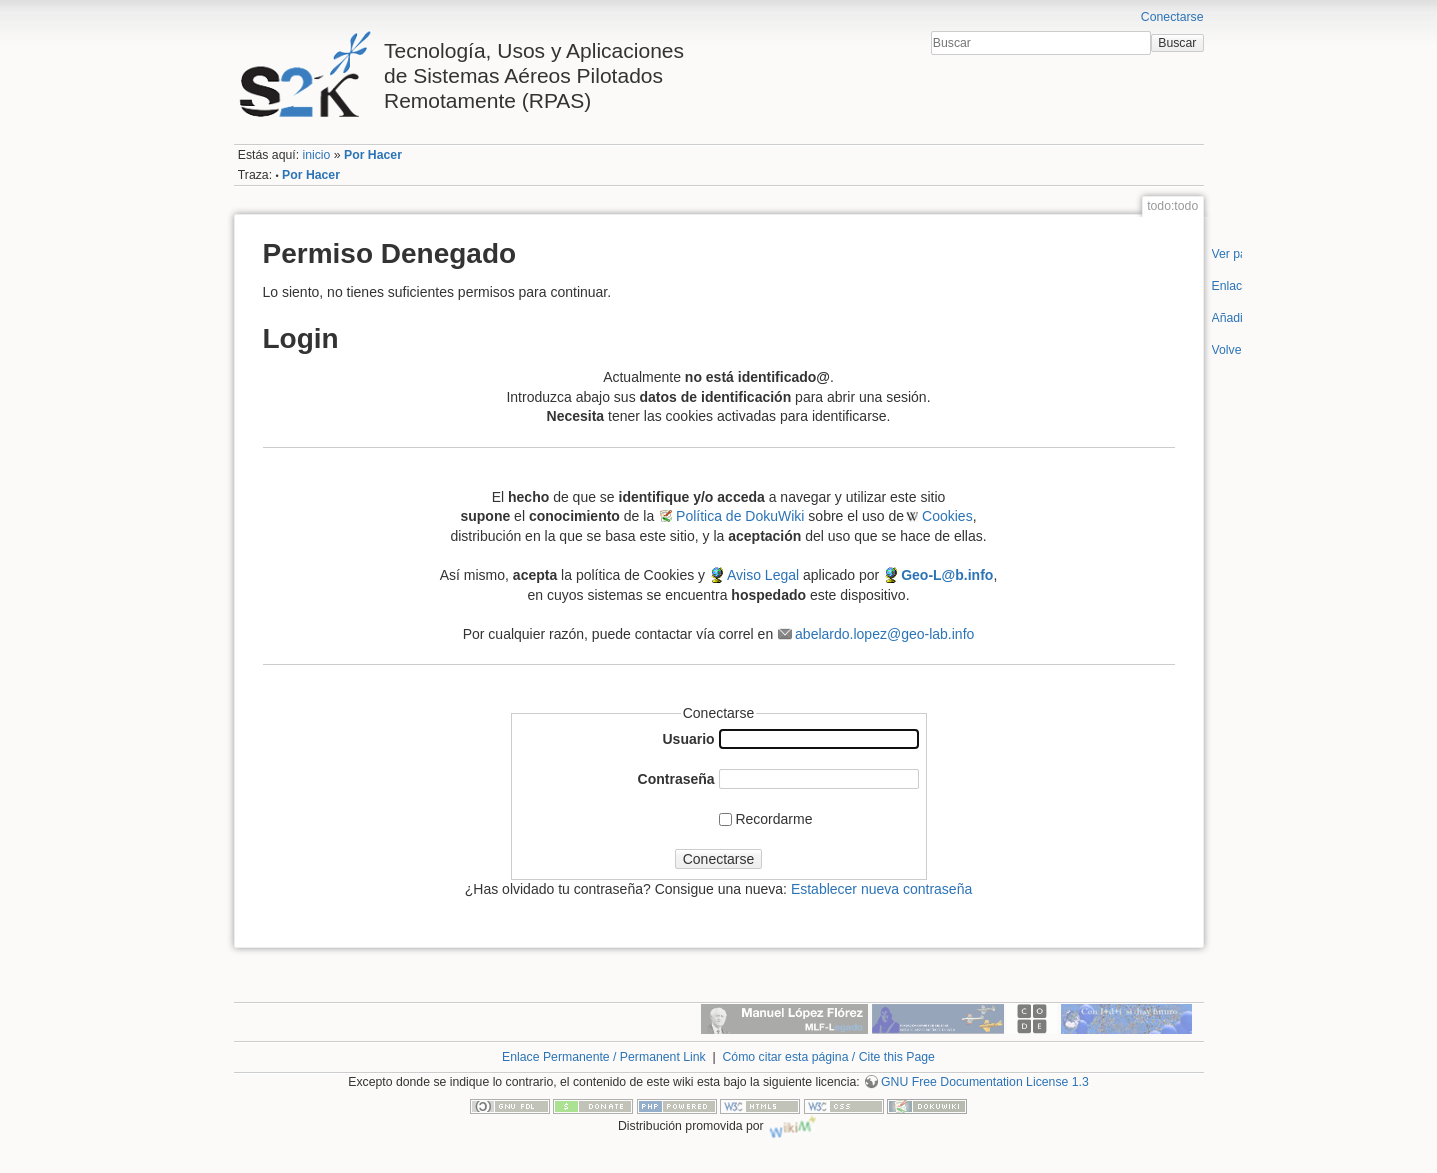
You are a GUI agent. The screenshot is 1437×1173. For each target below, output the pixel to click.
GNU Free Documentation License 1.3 (985, 1082)
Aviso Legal (763, 575)
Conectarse (1172, 17)
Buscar (1177, 43)
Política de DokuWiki (740, 516)
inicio (316, 155)
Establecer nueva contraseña (881, 889)
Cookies (947, 516)
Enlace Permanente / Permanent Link (604, 1057)
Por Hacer (373, 155)
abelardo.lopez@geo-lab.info (884, 634)
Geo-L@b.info (947, 575)
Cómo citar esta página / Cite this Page (828, 1057)
